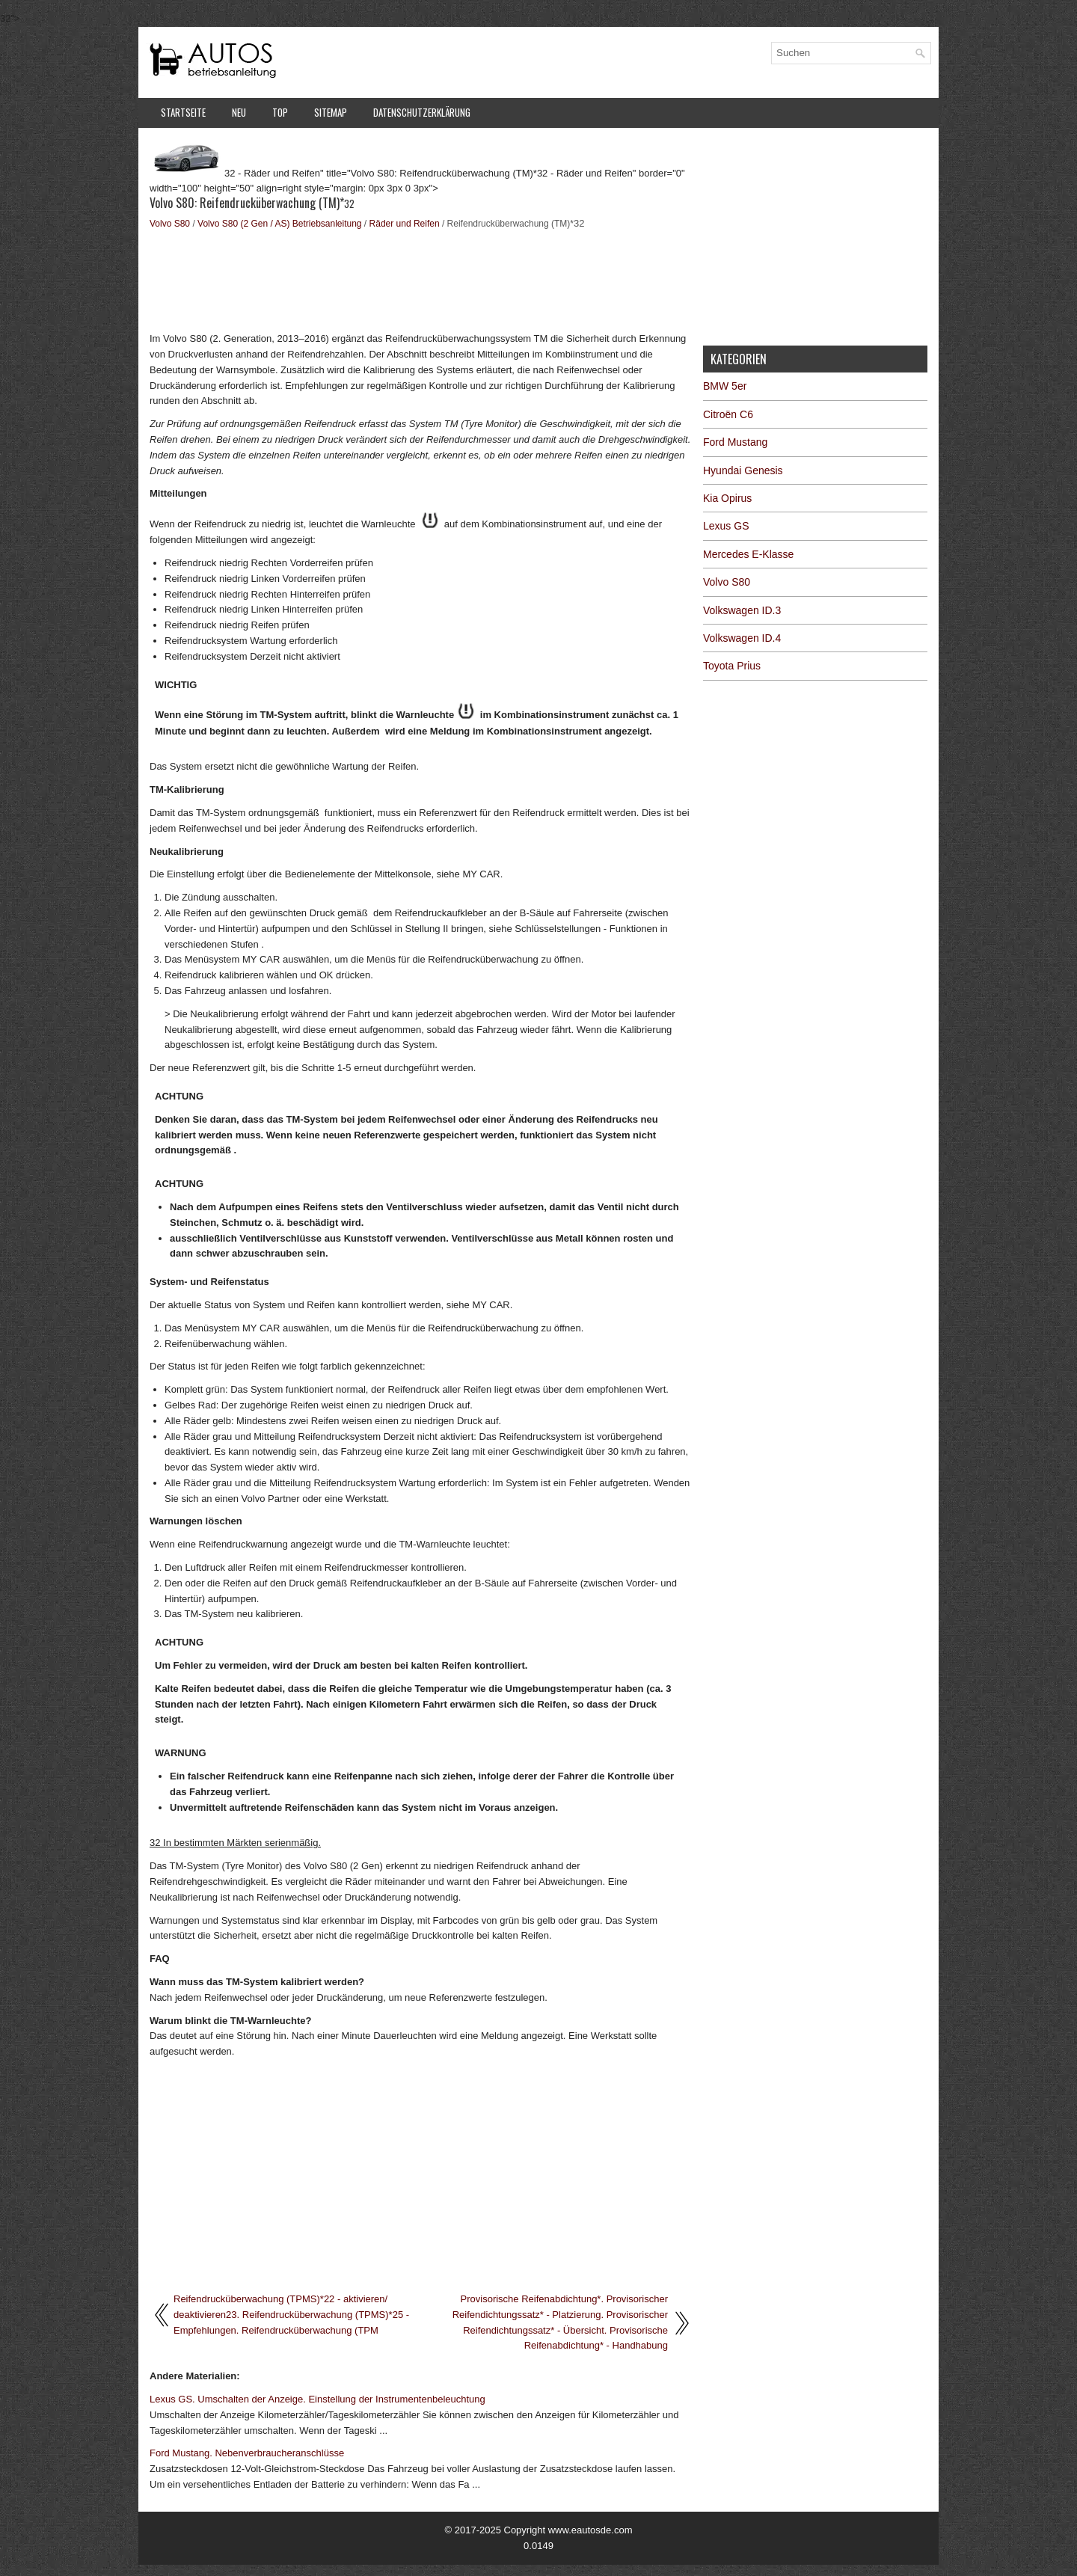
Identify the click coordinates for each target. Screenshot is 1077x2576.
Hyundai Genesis (743, 470)
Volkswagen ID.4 (742, 638)
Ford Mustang (735, 442)
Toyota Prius (732, 666)
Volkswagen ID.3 (742, 610)
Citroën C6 (728, 414)
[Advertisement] (421, 279)
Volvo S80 (170, 223)
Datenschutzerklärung (421, 112)
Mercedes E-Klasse (748, 554)
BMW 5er (724, 386)
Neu (239, 112)
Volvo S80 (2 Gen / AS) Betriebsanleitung (279, 223)
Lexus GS (726, 526)
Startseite (183, 112)
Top (280, 112)
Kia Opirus (727, 498)
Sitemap (330, 112)
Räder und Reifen (404, 223)
